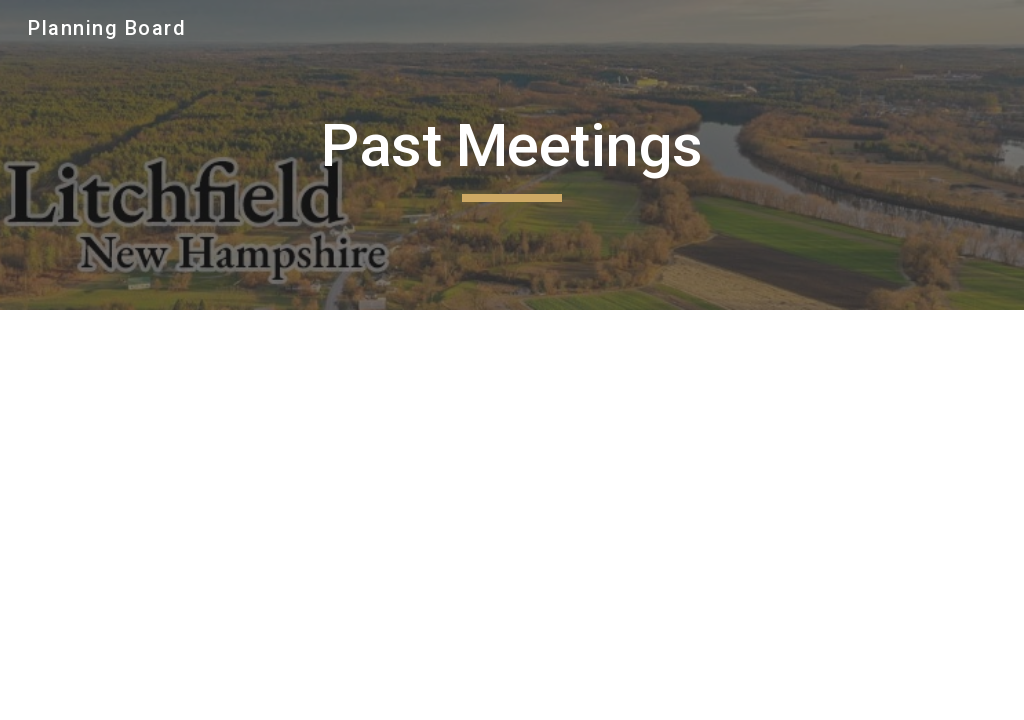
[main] (511, 155)
